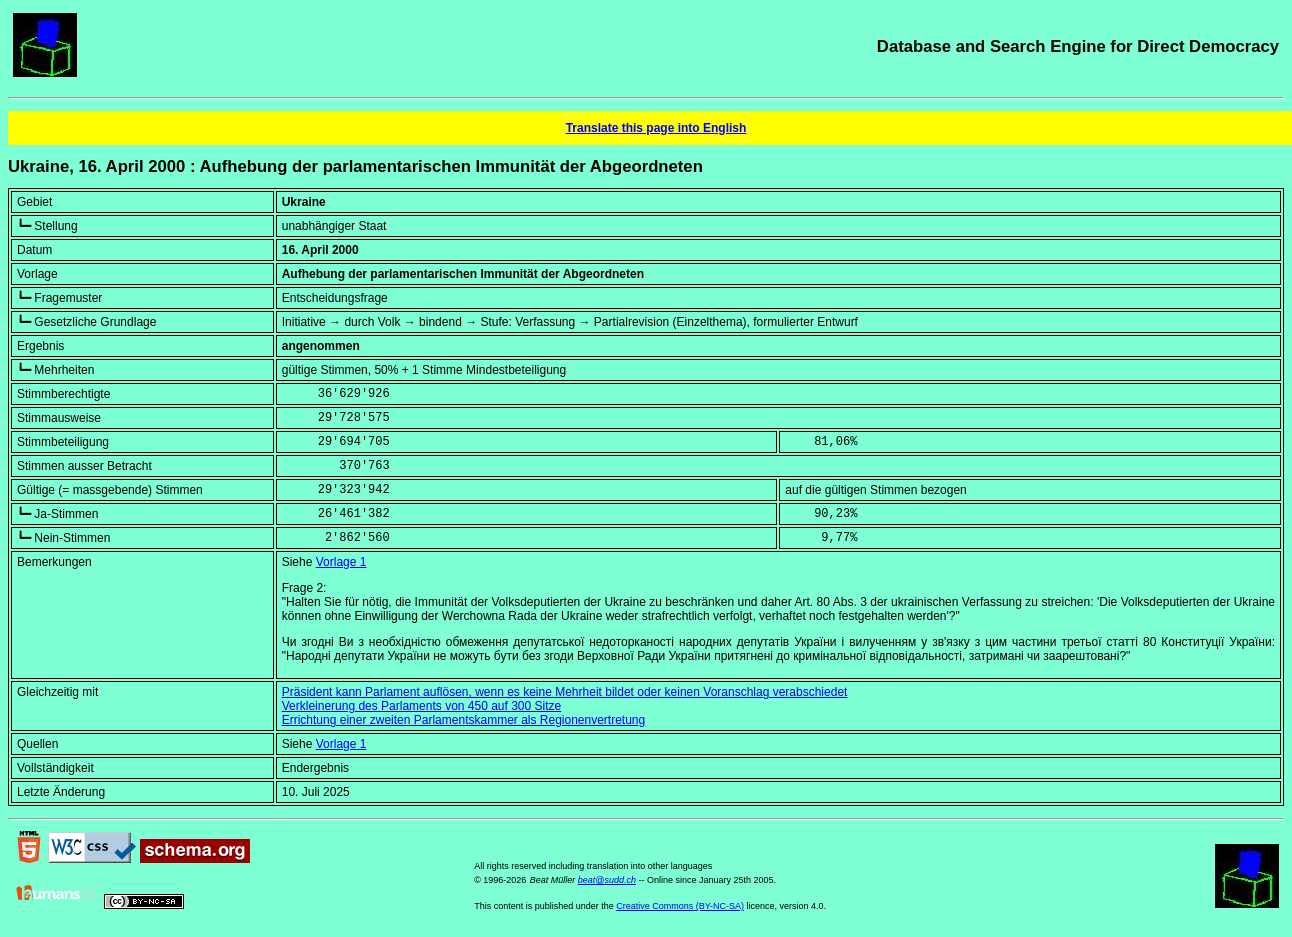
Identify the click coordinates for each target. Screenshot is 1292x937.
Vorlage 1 (341, 562)
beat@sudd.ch (607, 880)
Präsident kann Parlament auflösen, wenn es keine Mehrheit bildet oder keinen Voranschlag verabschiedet (565, 692)
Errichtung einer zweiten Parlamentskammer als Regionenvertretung (464, 720)
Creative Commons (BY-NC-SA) (680, 906)
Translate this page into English (656, 128)
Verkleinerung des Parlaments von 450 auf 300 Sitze (422, 706)
